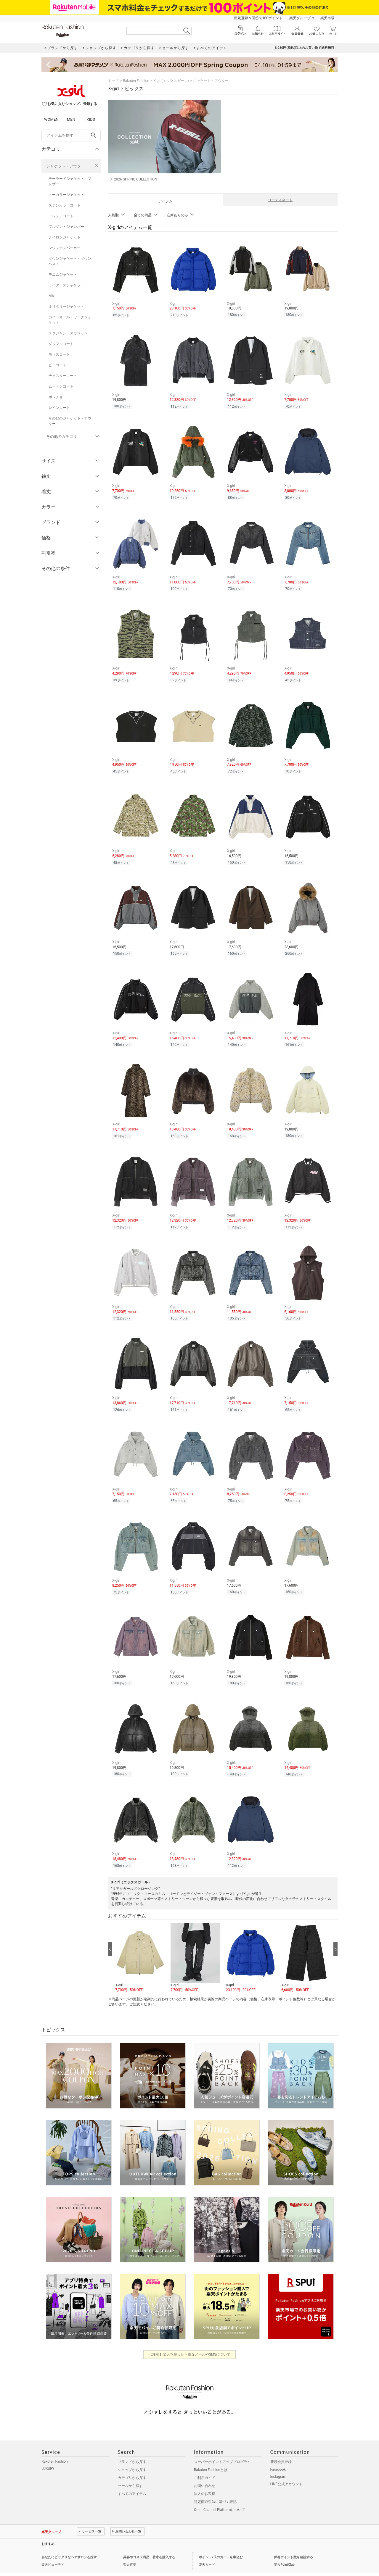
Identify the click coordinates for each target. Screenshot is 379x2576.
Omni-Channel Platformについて (219, 2494)
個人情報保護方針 (72, 2562)
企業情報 (47, 2562)
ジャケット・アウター (65, 166)
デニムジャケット (63, 274)
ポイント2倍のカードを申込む (221, 2541)
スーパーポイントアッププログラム (222, 2446)
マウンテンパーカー (65, 248)
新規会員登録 (281, 2446)
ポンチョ (56, 397)
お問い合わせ (204, 2470)
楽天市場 (327, 18)
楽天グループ (300, 18)
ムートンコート (61, 386)
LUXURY (47, 2453)
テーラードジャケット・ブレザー (70, 181)
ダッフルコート (61, 344)
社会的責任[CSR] (101, 2562)
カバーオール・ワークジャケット (70, 320)
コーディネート (280, 200)
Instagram (278, 2461)
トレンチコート (61, 216)
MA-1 (53, 296)
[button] (140, 1942)
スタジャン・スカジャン (68, 333)
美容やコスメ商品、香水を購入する (149, 2541)
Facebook (278, 2453)
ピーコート (57, 365)
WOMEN (51, 119)
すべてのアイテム (132, 2478)
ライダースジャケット (66, 285)
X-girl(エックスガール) (171, 81)
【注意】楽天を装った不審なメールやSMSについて (190, 2338)
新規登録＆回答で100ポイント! (258, 18)
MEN (71, 119)
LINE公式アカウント (286, 2468)
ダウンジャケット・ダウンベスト (70, 261)
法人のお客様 (204, 2478)
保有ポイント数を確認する (293, 2541)
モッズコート (59, 354)
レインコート (59, 408)
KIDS (91, 119)
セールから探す (130, 2470)
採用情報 (124, 2562)
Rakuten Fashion (136, 81)
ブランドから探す (132, 2446)
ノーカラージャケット (66, 195)
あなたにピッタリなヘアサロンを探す (69, 2541)
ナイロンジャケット (65, 237)
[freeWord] (71, 135)
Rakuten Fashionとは (210, 2454)
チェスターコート (63, 376)
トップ (113, 81)
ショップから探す (132, 2454)
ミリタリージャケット (66, 306)
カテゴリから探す (132, 2462)
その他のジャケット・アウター (70, 421)
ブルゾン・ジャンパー (66, 227)
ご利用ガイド (204, 2462)
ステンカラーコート (65, 205)
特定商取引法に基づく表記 (215, 2486)
